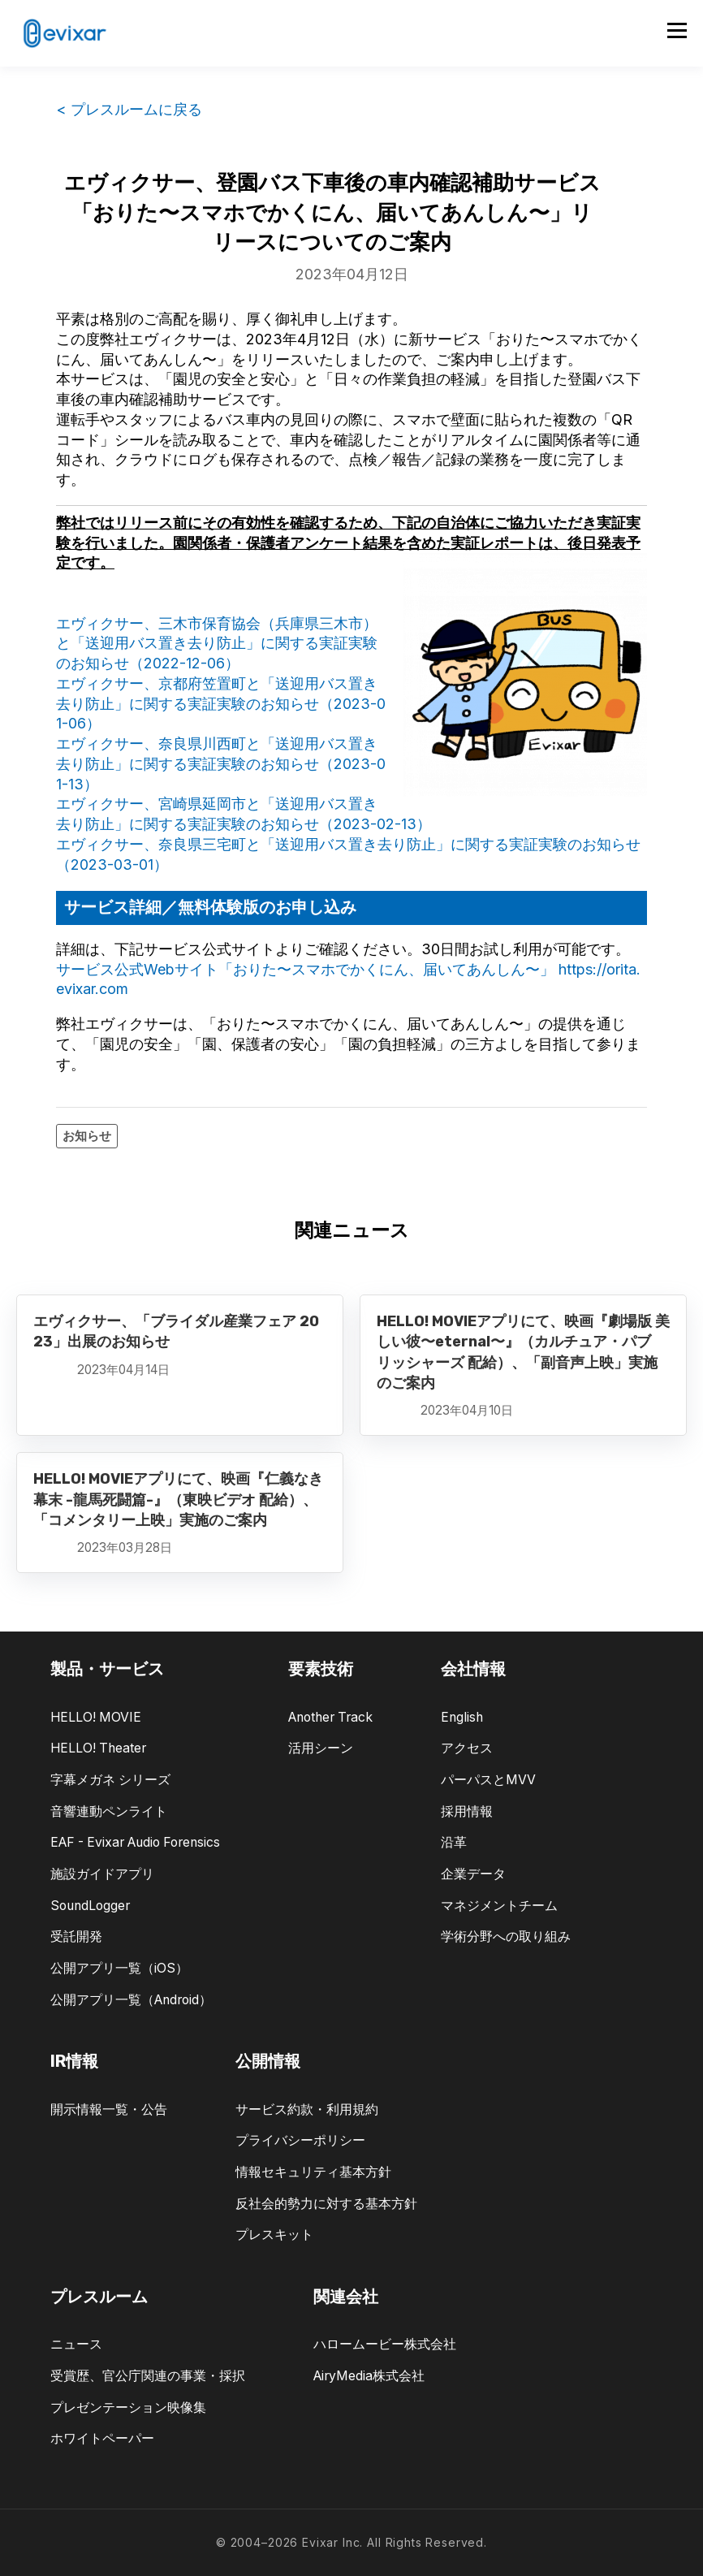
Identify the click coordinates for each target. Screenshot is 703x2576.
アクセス (467, 1748)
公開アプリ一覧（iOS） (119, 1968)
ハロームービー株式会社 (384, 2344)
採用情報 (467, 1811)
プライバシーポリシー (300, 2140)
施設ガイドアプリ (102, 1874)
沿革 (454, 1842)
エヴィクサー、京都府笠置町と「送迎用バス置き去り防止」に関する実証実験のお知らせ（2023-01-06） (221, 704)
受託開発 (76, 1936)
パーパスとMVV (488, 1780)
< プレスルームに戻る (129, 109)
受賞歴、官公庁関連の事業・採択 (147, 2376)
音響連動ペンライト (108, 1811)
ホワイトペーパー (102, 2438)
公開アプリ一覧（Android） (131, 2000)
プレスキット (274, 2234)
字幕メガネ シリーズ (110, 1780)
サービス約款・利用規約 (306, 2109)
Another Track (330, 1717)
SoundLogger (90, 1906)
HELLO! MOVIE (95, 1717)
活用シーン (320, 1748)
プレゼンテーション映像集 (128, 2407)
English (462, 1717)
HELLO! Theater (98, 1748)
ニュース (76, 2344)
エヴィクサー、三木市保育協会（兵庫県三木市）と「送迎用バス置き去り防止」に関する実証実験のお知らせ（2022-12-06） (216, 643)
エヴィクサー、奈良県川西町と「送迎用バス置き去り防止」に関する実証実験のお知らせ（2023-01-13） (221, 764)
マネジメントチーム (499, 1906)
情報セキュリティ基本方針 (313, 2172)
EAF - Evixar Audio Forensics (135, 1842)
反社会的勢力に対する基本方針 (326, 2204)
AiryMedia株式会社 (369, 2376)
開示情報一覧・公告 (108, 2109)
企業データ (473, 1874)
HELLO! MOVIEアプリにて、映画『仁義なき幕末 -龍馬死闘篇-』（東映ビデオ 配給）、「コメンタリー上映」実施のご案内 (178, 1499)
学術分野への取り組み (506, 1936)
